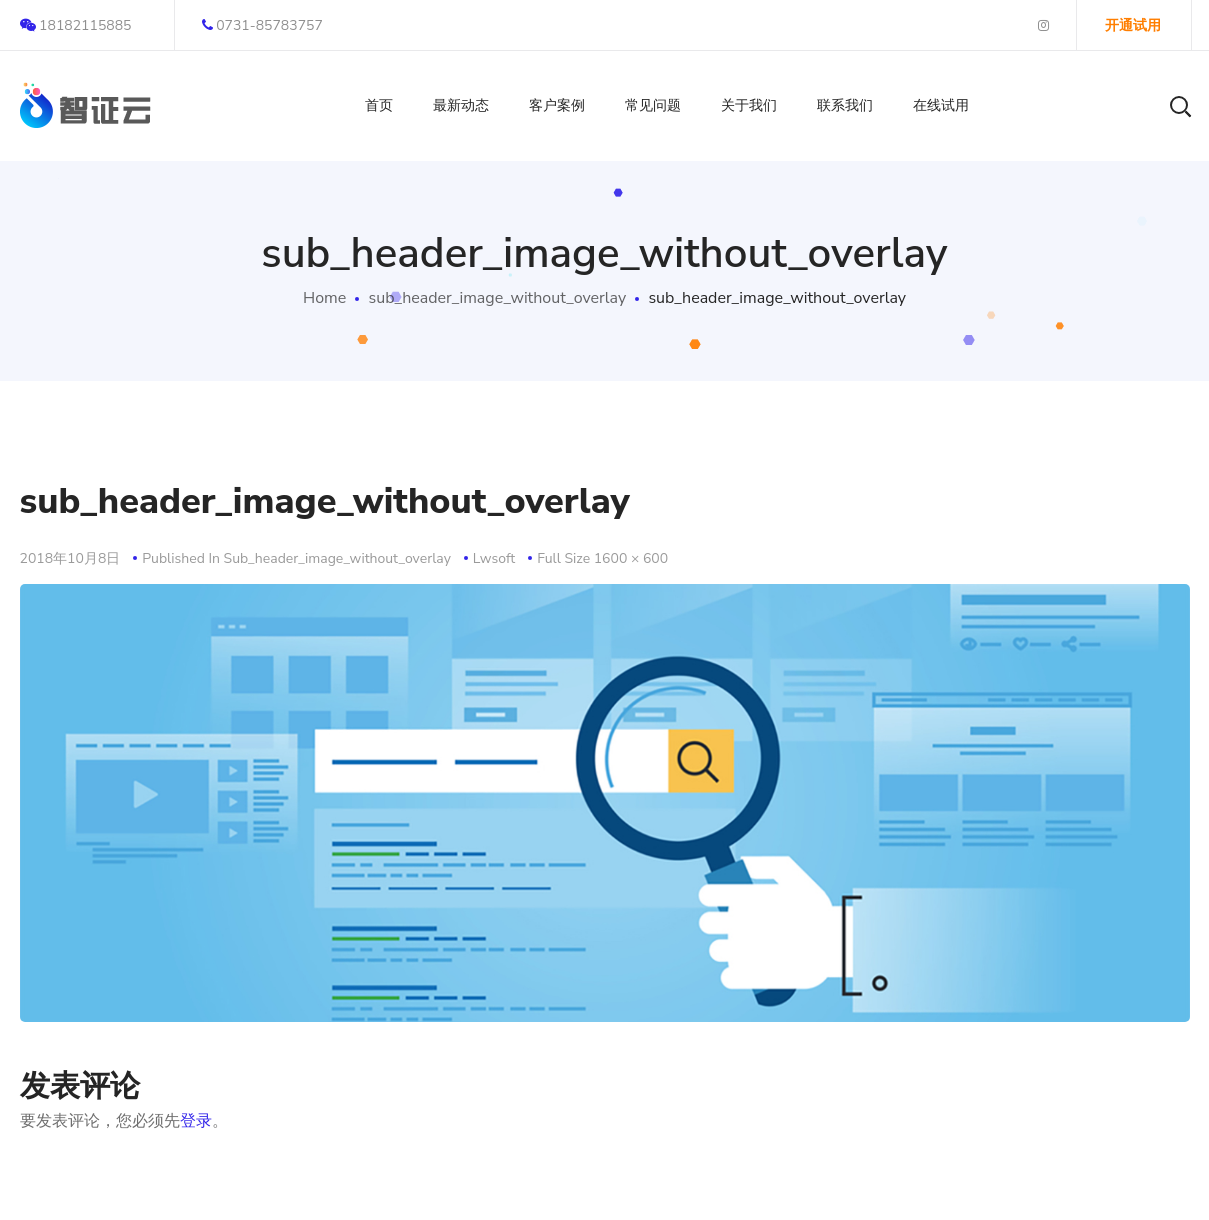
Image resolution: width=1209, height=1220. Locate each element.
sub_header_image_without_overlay (497, 298)
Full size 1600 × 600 (602, 558)
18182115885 (76, 25)
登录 (196, 1121)
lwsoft (494, 558)
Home (324, 298)
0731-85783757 (262, 25)
